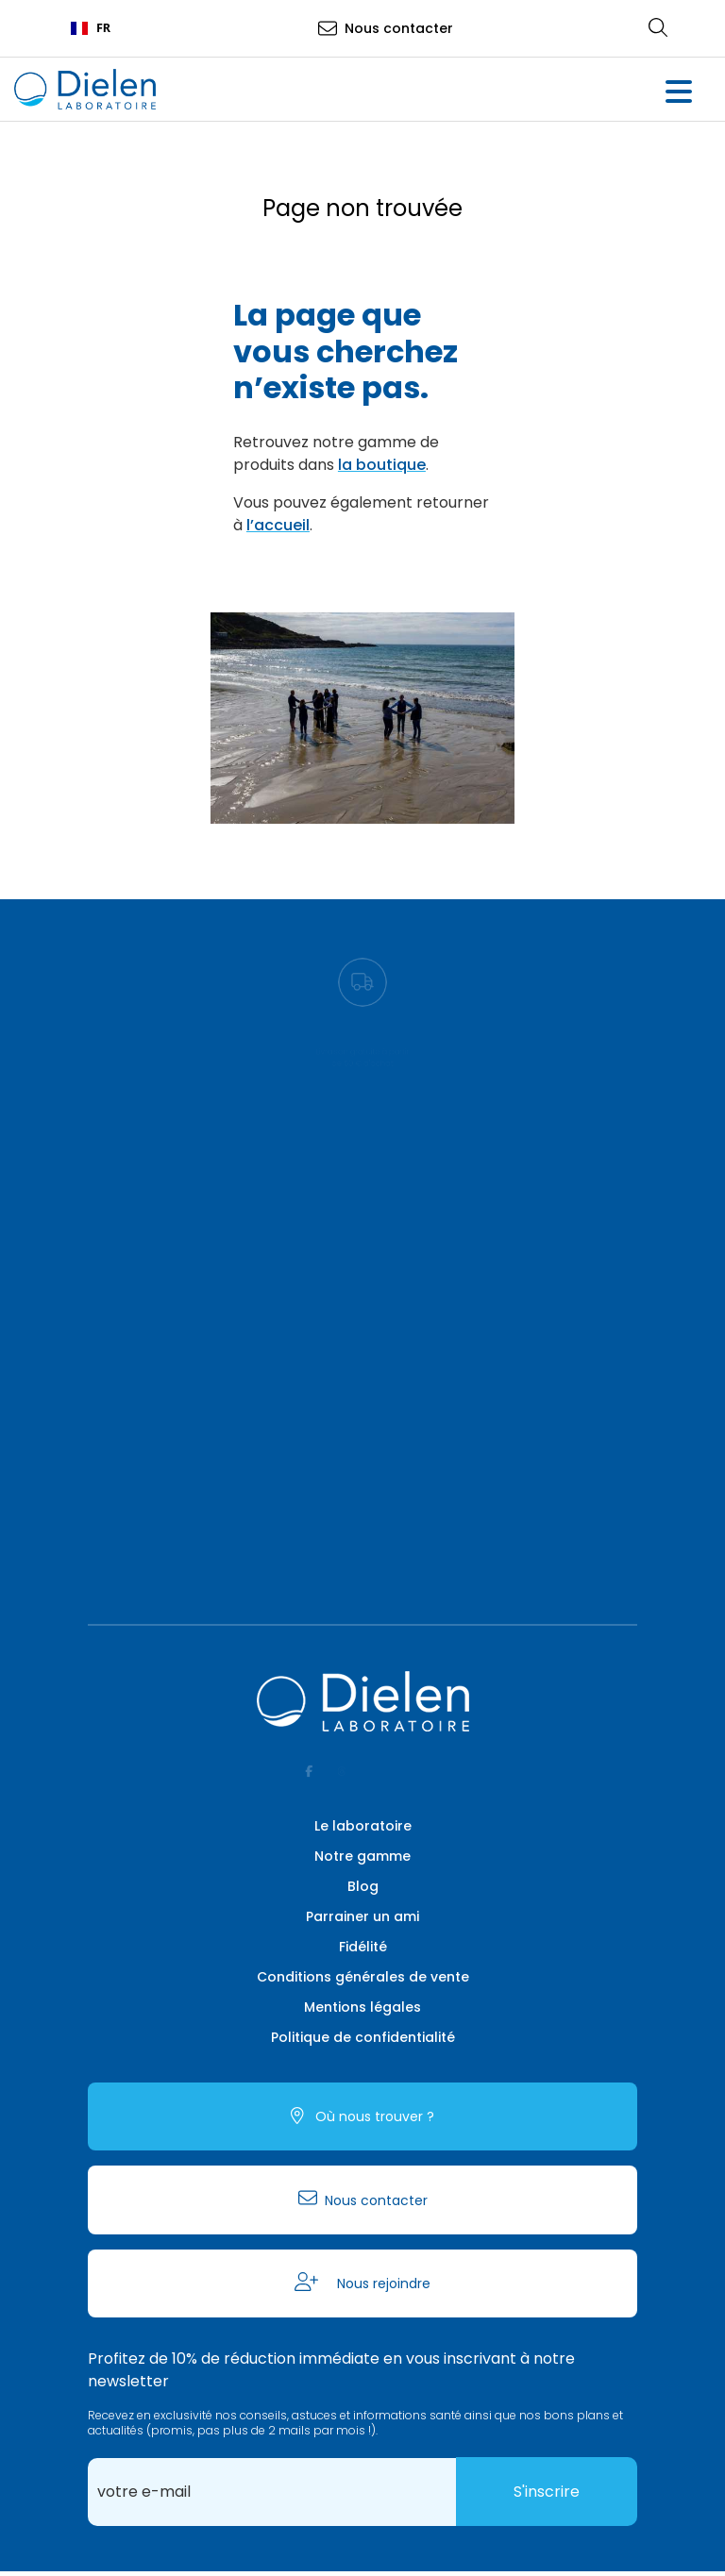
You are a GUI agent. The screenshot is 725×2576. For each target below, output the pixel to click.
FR (90, 28)
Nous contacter (399, 28)
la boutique (382, 465)
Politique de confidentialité (363, 2037)
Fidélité (363, 1946)
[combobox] (90, 28)
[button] (678, 93)
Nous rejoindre (381, 2283)
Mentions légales (362, 2007)
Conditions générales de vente (363, 1976)
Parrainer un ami (362, 1916)
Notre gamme (362, 1856)
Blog (363, 1886)
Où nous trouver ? (373, 2116)
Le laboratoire (363, 1825)
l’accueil (278, 525)
